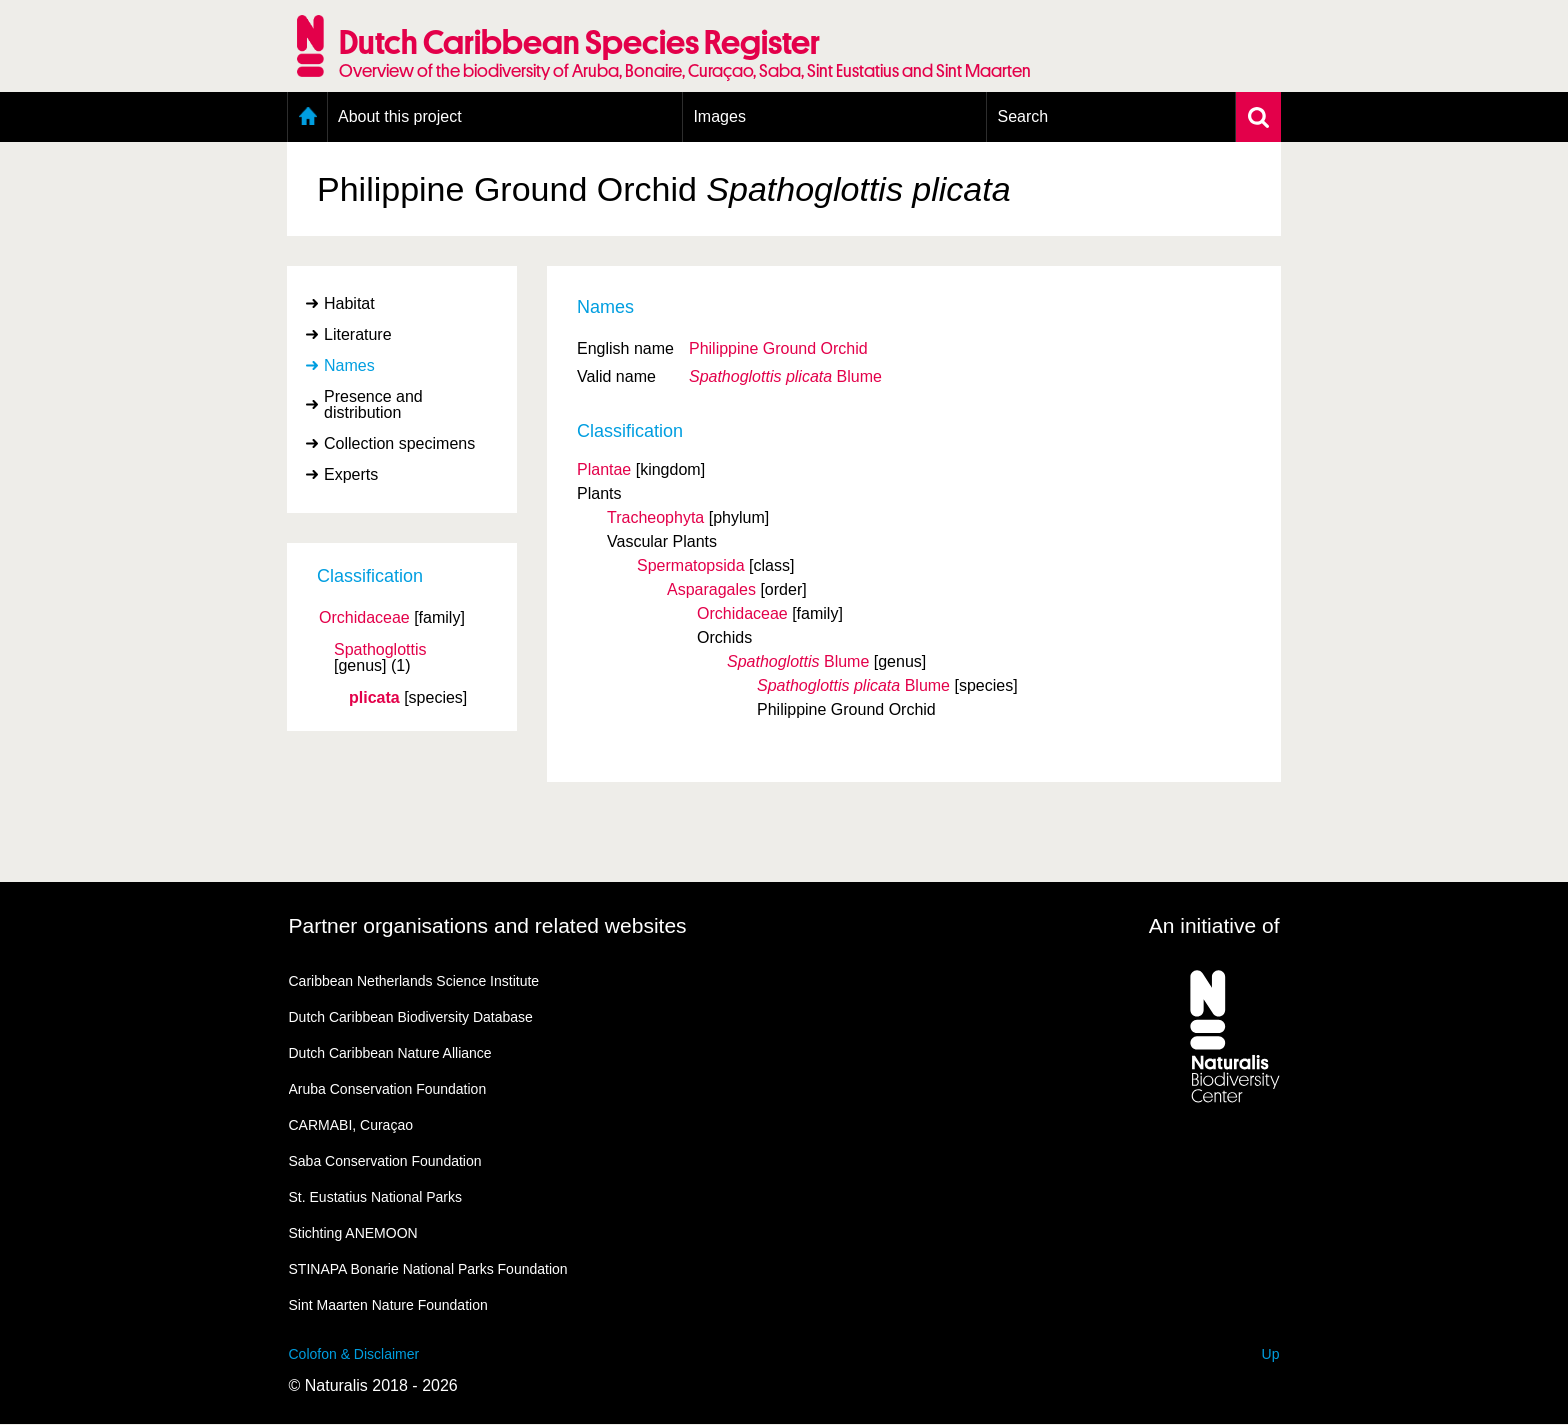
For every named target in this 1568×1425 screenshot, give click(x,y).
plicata (374, 698)
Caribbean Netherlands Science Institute (414, 981)
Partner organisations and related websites (488, 925)
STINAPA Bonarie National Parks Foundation (428, 1269)
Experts (351, 474)
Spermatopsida (691, 565)
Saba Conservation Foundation (385, 1161)
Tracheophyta (655, 517)
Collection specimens (399, 443)
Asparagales (711, 589)
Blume (785, 376)
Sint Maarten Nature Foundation (388, 1305)
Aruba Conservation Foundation (388, 1089)
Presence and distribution (373, 404)
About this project (400, 116)
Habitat (349, 303)
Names (349, 365)
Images (719, 116)
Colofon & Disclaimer (354, 1354)
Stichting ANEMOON (353, 1233)
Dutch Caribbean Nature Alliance (390, 1053)
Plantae (604, 469)
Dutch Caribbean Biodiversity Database (411, 1017)
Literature (358, 334)
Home (307, 117)
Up (1271, 1354)
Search (1022, 116)
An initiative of (1214, 925)
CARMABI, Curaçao (351, 1125)
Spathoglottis (380, 650)
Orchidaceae (364, 618)
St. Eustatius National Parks (376, 1197)
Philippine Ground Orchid (778, 348)
